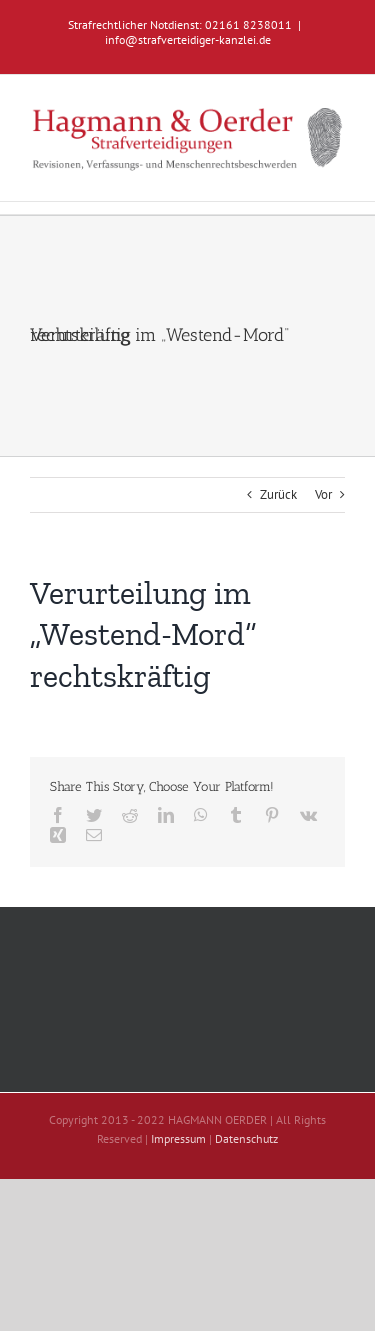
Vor (323, 494)
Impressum (178, 1138)
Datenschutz (246, 1138)
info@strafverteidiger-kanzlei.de (188, 39)
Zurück (278, 494)
